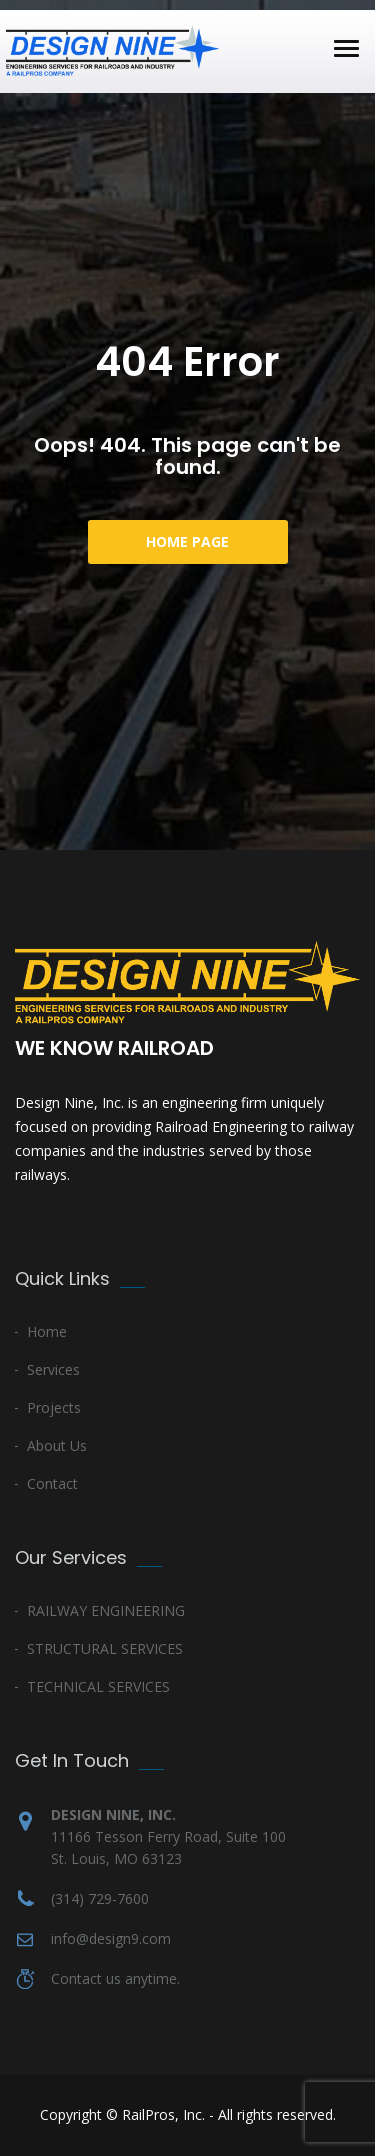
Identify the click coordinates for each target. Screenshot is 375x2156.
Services (53, 1369)
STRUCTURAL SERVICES (105, 1648)
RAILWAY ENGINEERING (106, 1610)
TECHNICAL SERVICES (98, 1686)
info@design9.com (111, 1938)
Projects (54, 1407)
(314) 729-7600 (100, 1898)
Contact (52, 1483)
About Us (57, 1445)
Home (47, 1331)
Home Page (187, 541)
